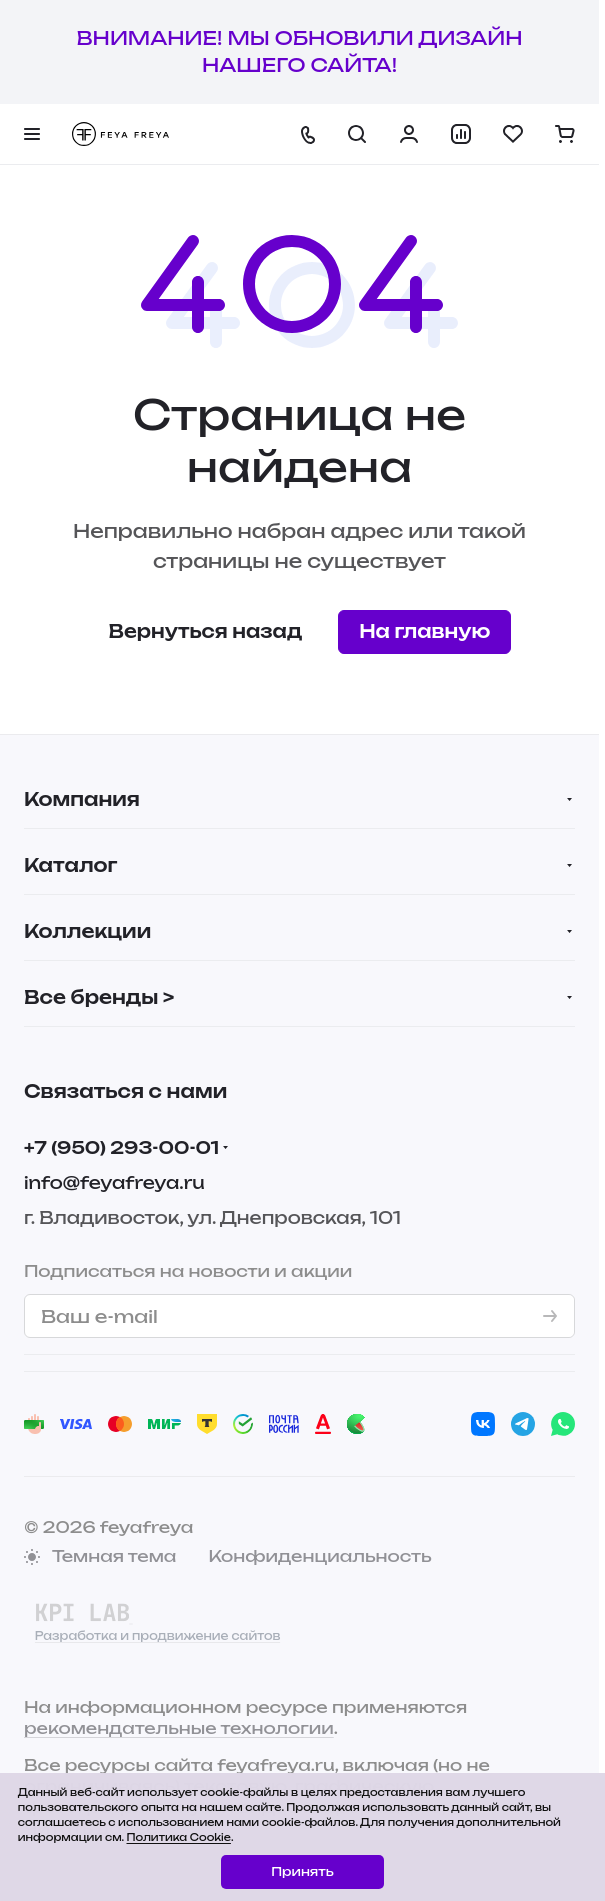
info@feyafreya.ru (114, 1182)
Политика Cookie (179, 1837)
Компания (82, 799)
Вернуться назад (206, 631)
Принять (302, 1871)
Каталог (70, 865)
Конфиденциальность (319, 1556)
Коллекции (87, 931)
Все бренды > (99, 997)
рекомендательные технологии (179, 1728)
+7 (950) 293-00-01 (121, 1147)
